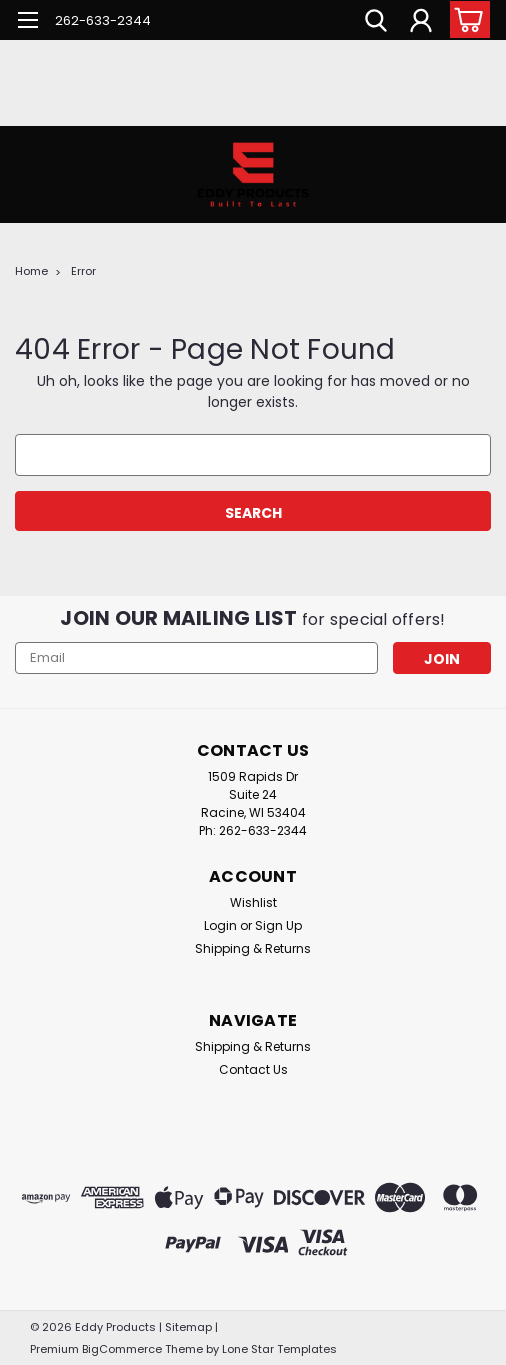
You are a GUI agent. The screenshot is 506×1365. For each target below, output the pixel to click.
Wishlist (253, 902)
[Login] (421, 23)
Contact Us (253, 1069)
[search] (376, 23)
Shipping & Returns (253, 948)
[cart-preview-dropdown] (465, 19)
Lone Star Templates (279, 1349)
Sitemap (188, 1327)
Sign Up (278, 925)
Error (83, 271)
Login (220, 925)
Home (31, 271)
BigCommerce (122, 1349)
